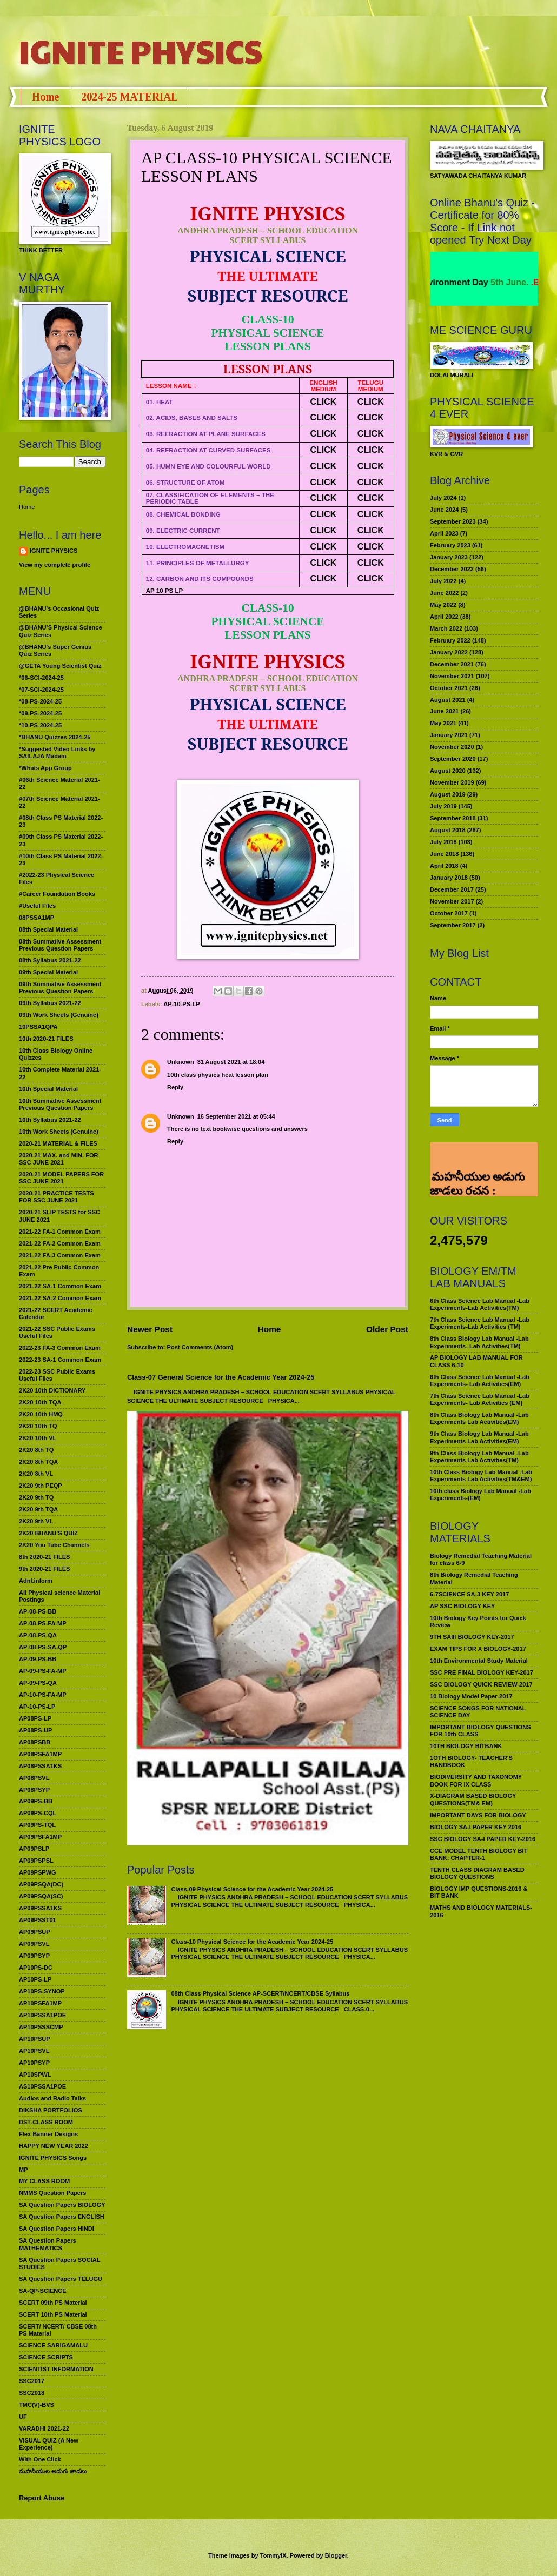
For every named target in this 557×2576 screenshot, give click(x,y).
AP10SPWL (35, 2074)
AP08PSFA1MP (40, 1754)
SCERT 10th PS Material (53, 2314)
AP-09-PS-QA (38, 1683)
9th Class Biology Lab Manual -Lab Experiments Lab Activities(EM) (479, 1437)
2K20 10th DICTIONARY (52, 1390)
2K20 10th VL (37, 1438)
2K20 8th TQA (38, 1461)
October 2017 (449, 913)
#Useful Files (37, 905)
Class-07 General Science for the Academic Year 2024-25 (221, 1377)
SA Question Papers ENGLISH (61, 2216)
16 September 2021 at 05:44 (236, 1116)
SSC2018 (31, 2393)
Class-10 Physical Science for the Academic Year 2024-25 (252, 1941)
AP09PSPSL (36, 1860)
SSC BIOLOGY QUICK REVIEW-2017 (481, 1684)
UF (23, 2416)
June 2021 (444, 711)
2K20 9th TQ (36, 1497)
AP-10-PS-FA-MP (43, 1694)
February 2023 (450, 545)
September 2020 (453, 758)
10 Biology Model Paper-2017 (471, 1696)
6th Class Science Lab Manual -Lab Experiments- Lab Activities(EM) (479, 1380)
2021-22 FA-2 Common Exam (60, 1243)
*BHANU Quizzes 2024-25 (54, 737)
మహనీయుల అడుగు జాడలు (53, 2471)
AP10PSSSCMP (41, 2027)
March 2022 (446, 628)
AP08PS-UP (35, 1730)
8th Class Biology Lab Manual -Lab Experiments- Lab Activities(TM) (479, 1342)
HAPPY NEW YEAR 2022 (53, 2146)
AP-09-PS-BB (37, 1659)
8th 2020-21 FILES (44, 1557)
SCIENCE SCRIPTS (46, 2357)
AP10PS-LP (35, 1979)
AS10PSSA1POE (42, 2086)
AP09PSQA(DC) (41, 1884)
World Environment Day (466, 282)
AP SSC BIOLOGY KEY (462, 1606)
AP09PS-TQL (37, 1825)
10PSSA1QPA (38, 1026)
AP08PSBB (34, 1742)
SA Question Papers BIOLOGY (62, 2205)
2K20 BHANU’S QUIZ (48, 1533)
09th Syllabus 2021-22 (50, 1003)
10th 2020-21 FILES (46, 1038)
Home (45, 97)
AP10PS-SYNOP (42, 1991)
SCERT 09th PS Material (53, 2302)
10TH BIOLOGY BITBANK (466, 1746)
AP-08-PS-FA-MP (43, 1623)
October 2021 (449, 688)
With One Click (40, 2459)
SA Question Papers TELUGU (60, 2279)
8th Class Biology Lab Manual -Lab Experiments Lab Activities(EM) (479, 1418)
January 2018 (449, 877)
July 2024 (443, 497)
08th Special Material (48, 929)
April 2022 (444, 616)
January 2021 (449, 735)
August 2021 (448, 700)
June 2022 (444, 593)
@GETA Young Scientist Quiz (60, 666)
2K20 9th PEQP (40, 1485)
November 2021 (452, 676)
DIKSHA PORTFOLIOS (50, 2110)
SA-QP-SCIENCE (43, 2290)
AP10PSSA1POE (42, 2015)
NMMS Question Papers (52, 2193)
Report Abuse (41, 2498)
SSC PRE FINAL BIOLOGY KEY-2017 (481, 1672)
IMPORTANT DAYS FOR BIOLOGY (478, 1815)
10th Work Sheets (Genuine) (58, 1131)
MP (23, 2169)
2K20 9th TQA (38, 1509)
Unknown (180, 1062)
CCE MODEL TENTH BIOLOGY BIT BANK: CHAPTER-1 (478, 1854)
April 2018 (444, 865)
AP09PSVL (34, 1944)
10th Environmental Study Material (479, 1660)
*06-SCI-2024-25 (41, 677)
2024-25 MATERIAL (129, 97)
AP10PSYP (34, 2062)
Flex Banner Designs (48, 2134)
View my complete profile (54, 564)
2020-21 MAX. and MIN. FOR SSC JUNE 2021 (58, 1159)
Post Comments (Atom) (200, 1347)
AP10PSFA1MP (40, 2003)
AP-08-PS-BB (37, 1611)
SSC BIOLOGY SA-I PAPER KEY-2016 (482, 1839)
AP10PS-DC (35, 1967)
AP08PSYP (34, 1790)
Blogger (336, 2555)
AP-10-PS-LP (181, 1004)
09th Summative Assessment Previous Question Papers (60, 987)
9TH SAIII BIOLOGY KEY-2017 (472, 1637)
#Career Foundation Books (57, 894)
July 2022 (443, 581)
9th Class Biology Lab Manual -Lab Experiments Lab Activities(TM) (479, 1456)
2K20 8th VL (36, 1473)
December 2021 (452, 664)
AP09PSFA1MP (40, 1837)
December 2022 (452, 569)
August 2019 (448, 794)
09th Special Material (48, 972)
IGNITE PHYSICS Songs (53, 2158)
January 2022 (449, 652)
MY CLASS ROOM (44, 2181)
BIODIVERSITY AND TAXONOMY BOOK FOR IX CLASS (476, 1780)
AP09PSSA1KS (40, 1908)
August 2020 (448, 770)
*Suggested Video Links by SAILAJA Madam (57, 752)
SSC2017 (31, 2381)
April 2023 (444, 533)
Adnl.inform (35, 1580)
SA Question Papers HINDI (56, 2228)
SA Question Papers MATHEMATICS (47, 2244)
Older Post (387, 1329)
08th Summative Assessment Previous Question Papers (60, 945)
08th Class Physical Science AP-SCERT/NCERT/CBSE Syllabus (260, 1993)
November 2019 (452, 782)
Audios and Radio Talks (52, 2098)
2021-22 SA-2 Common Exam (60, 1298)
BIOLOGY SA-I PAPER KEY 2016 (475, 1827)
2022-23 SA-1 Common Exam (60, 1359)
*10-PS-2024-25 (40, 725)
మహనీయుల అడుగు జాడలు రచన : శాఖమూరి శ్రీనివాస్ (477, 1160)
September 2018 (453, 818)
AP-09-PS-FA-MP (43, 1671)
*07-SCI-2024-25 (41, 689)
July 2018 (443, 842)
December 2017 (452, 889)
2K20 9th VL (36, 1521)
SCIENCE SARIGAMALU (53, 2345)
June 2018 (444, 854)
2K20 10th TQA (40, 1402)
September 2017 (453, 925)
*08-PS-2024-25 (40, 701)
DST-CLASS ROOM (46, 2122)
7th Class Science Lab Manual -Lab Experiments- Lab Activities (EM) (479, 1399)
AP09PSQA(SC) (41, 1896)
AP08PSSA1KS (40, 1766)
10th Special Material (48, 1089)
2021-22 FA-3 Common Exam (60, 1255)
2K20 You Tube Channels (54, 1545)
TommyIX (273, 2555)
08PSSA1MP (36, 917)
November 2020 (452, 747)
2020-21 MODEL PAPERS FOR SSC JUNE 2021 (61, 1178)
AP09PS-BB (35, 1801)
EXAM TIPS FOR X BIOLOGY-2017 (478, 1648)
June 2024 (444, 509)
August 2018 (448, 830)
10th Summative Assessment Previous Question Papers (60, 1104)
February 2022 (450, 640)
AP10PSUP (34, 2039)
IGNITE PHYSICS (140, 50)
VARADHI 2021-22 (44, 2428)
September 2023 (453, 521)
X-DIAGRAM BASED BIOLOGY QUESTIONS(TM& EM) (473, 1799)
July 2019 (443, 806)
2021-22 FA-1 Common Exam (60, 1231)
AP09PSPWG (37, 1872)
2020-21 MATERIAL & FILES (58, 1143)
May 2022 (443, 604)
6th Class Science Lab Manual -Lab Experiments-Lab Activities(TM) (479, 1304)
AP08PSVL (34, 1778)
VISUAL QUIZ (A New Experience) (48, 2444)
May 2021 (443, 723)
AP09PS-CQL (37, 1813)
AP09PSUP (34, 1932)
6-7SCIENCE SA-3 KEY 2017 (469, 1594)
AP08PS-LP (35, 1718)
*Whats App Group (45, 768)
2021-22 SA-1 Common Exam (60, 1286)
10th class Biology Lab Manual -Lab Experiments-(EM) (480, 1494)
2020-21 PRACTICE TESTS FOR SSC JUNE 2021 (56, 1196)
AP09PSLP (34, 1848)
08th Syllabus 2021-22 (50, 960)
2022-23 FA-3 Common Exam (60, 1347)
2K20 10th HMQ (41, 1414)
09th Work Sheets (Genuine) (58, 1015)
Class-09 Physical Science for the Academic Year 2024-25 (252, 1889)
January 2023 (449, 557)
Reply (175, 1087)
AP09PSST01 (37, 1920)
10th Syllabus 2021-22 (50, 1119)
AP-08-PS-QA (38, 1635)
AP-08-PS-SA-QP (43, 1647)
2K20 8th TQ (36, 1450)
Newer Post (150, 1329)
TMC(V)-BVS (36, 2404)
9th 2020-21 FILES (44, 1568)
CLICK (323, 401)
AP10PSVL (34, 2051)
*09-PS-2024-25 (40, 713)
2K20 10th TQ (38, 1426)
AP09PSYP (34, 1955)
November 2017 (452, 901)
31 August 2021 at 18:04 (231, 1062)
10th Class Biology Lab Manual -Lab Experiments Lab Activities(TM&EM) (481, 1475)
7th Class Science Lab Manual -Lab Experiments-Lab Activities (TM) (479, 1323)
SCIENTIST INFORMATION (56, 2369)
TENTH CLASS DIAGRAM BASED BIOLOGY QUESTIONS (477, 1873)
